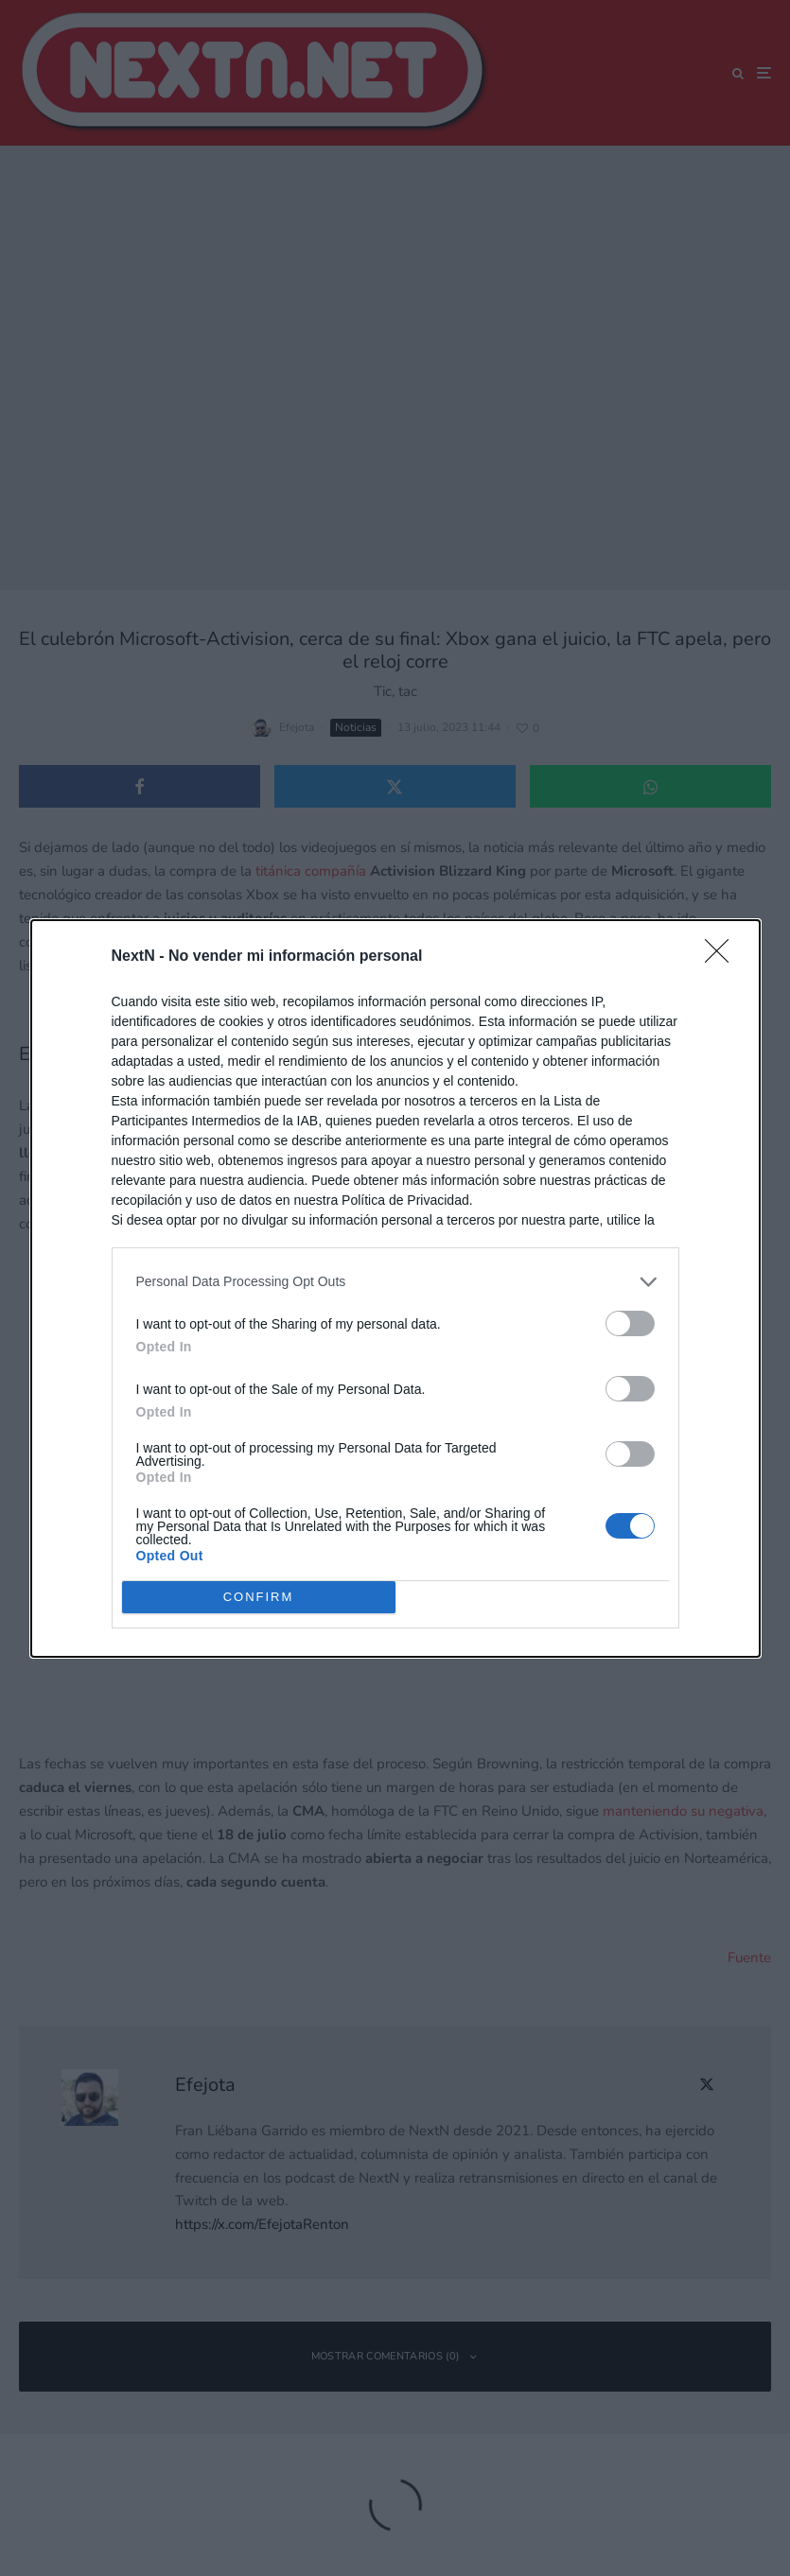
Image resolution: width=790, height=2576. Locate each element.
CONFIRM (258, 1597)
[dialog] (395, 1288)
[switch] (630, 1323)
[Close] (723, 957)
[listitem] (395, 1282)
